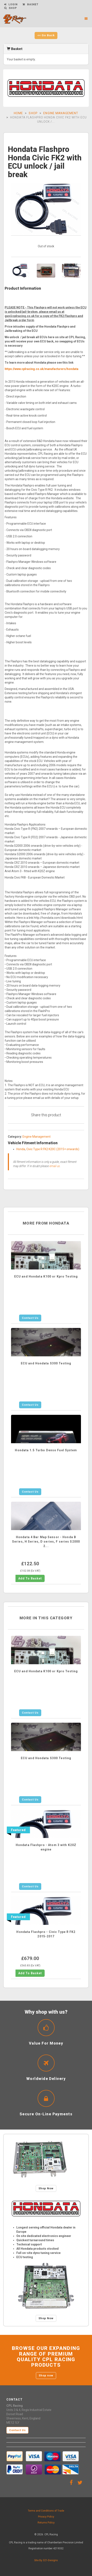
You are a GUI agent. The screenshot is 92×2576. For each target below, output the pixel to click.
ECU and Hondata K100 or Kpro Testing (46, 1276)
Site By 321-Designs (46, 2560)
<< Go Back (45, 35)
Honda (20, 1149)
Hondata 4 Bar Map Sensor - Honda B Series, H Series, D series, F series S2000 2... (46, 1541)
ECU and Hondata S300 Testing (46, 1363)
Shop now (46, 2375)
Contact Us (30, 1317)
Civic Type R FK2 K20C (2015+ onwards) (52, 1149)
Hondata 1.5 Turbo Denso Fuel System (46, 1450)
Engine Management (60, 113)
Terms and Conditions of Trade (46, 2510)
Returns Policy (46, 2522)
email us (55, 1166)
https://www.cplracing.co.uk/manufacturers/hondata (41, 369)
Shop (33, 113)
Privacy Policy (46, 2516)
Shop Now (46, 2188)
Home (18, 113)
